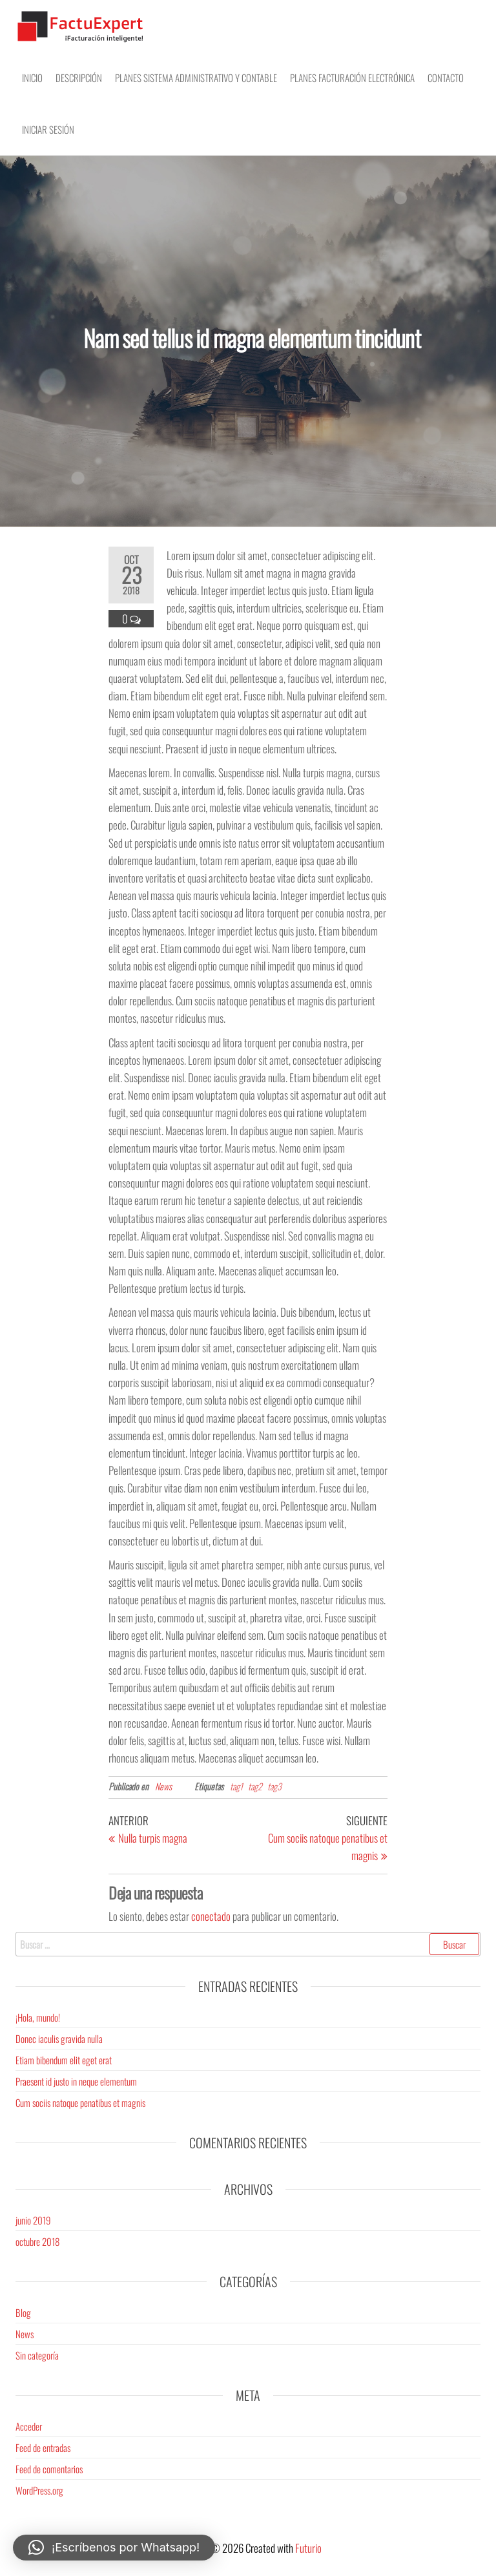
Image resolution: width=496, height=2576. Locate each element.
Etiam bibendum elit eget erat (64, 2060)
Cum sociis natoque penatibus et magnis (80, 2102)
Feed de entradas (43, 2447)
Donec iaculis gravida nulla (59, 2038)
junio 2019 (33, 2220)
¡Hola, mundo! (38, 2017)
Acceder (29, 2426)
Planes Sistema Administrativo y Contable (196, 77)
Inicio (32, 77)
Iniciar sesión (48, 129)
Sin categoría (37, 2355)
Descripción (79, 77)
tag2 (255, 1786)
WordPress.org (39, 2490)
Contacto (446, 77)
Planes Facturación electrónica (352, 77)
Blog (23, 2312)
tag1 (236, 1786)
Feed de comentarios (49, 2469)
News (163, 1786)
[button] (114, 2547)
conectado (211, 1916)
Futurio (308, 2548)
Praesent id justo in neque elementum (76, 2081)
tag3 (274, 1786)
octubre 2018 (37, 2241)
